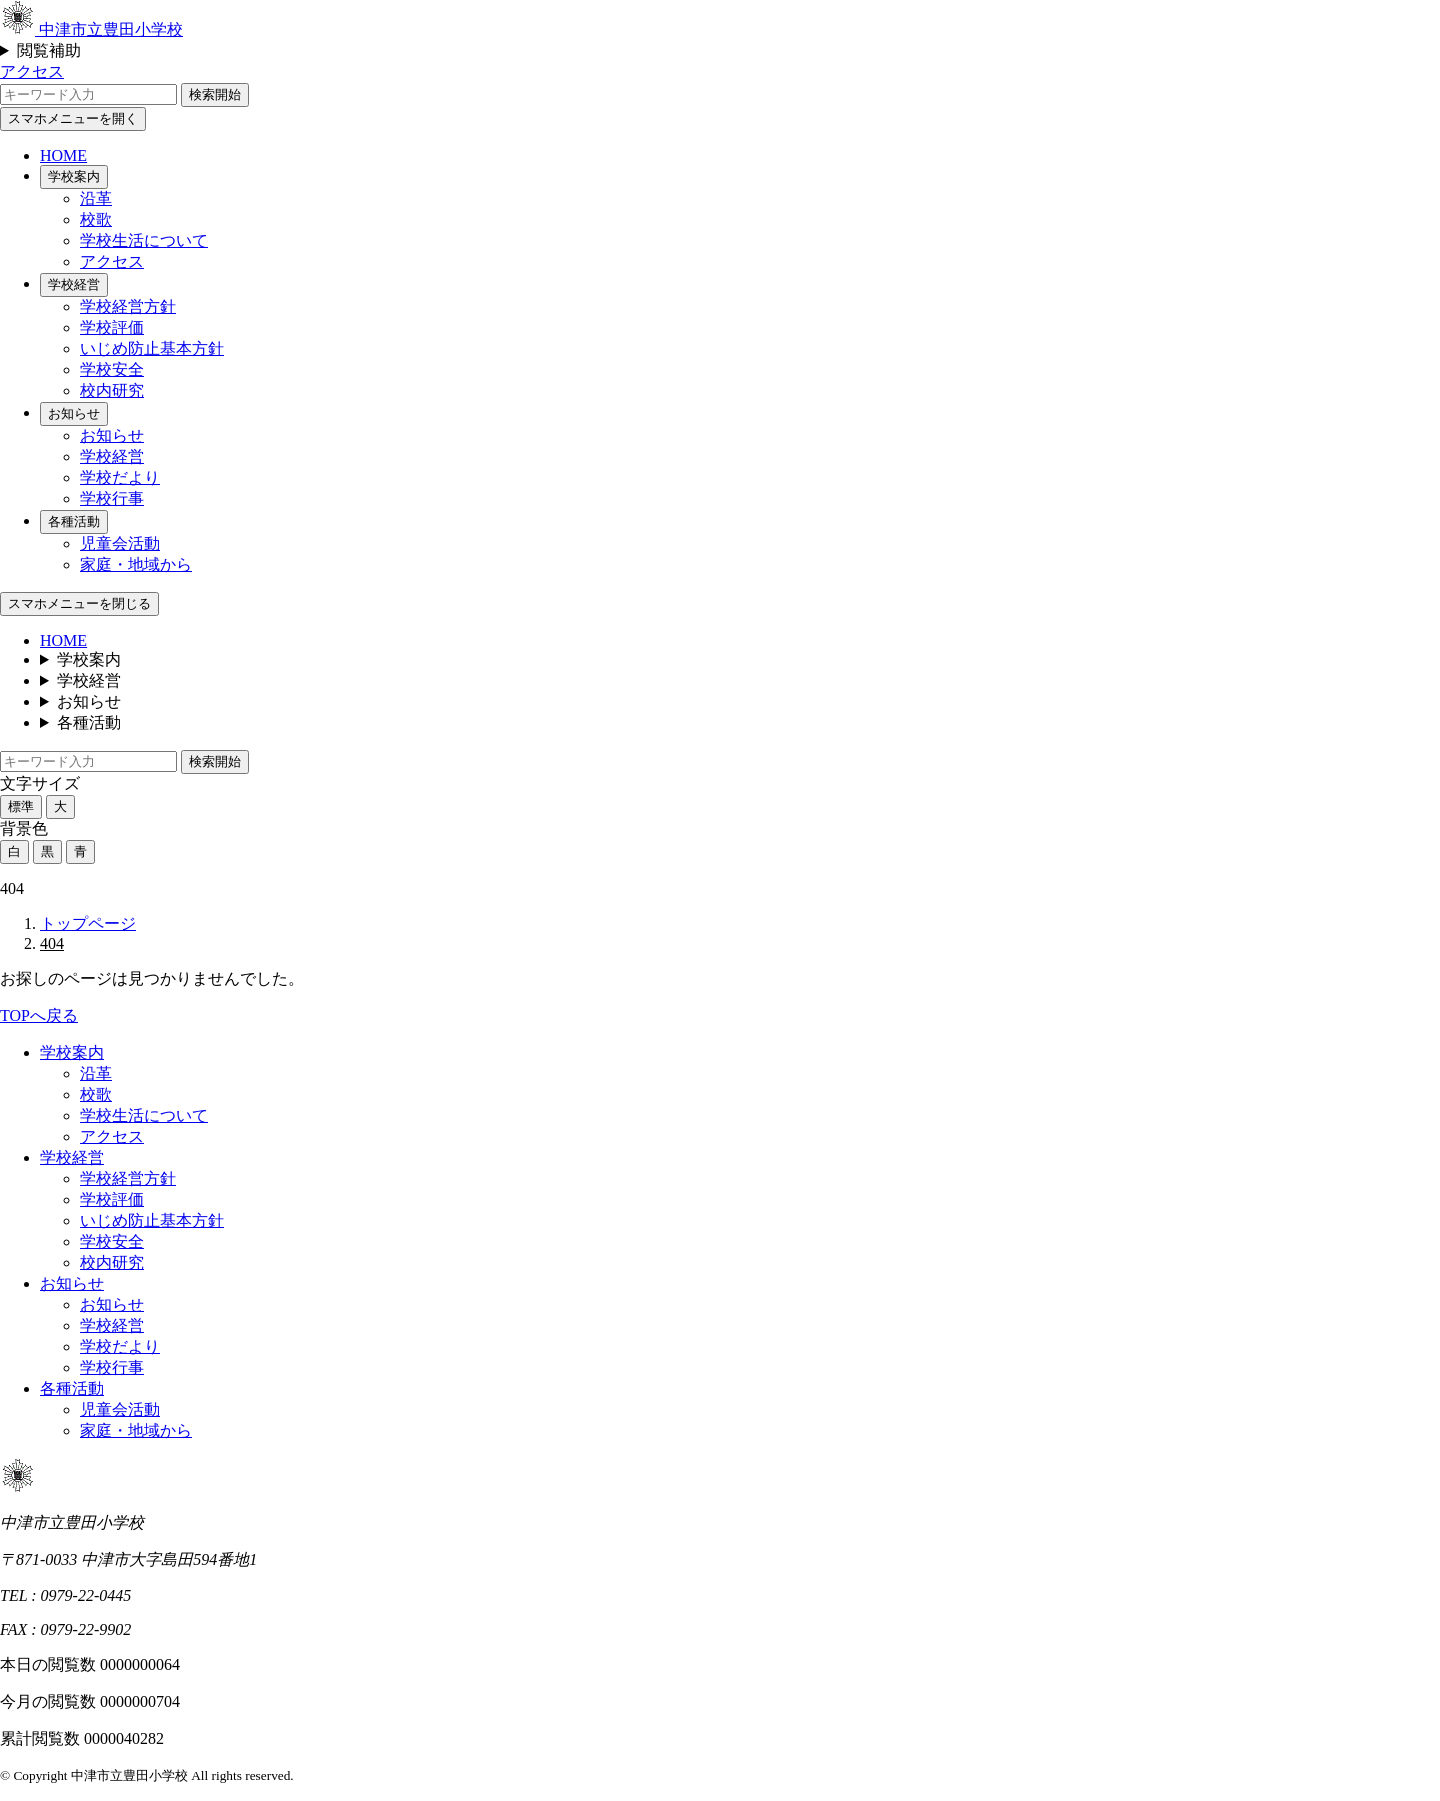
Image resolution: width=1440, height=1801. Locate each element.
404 (52, 943)
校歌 (96, 219)
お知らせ (74, 413)
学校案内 (74, 176)
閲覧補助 (49, 50)
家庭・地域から (136, 564)
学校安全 (112, 369)
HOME (63, 155)
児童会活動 (120, 543)
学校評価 (112, 327)
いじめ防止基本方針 (152, 348)
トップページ (88, 923)
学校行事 (112, 498)
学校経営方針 (128, 306)
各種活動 (74, 521)
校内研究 (112, 390)
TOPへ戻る (39, 1015)
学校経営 (74, 284)
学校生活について (144, 240)
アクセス (32, 71)
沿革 (96, 198)
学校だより (120, 477)
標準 (21, 806)
